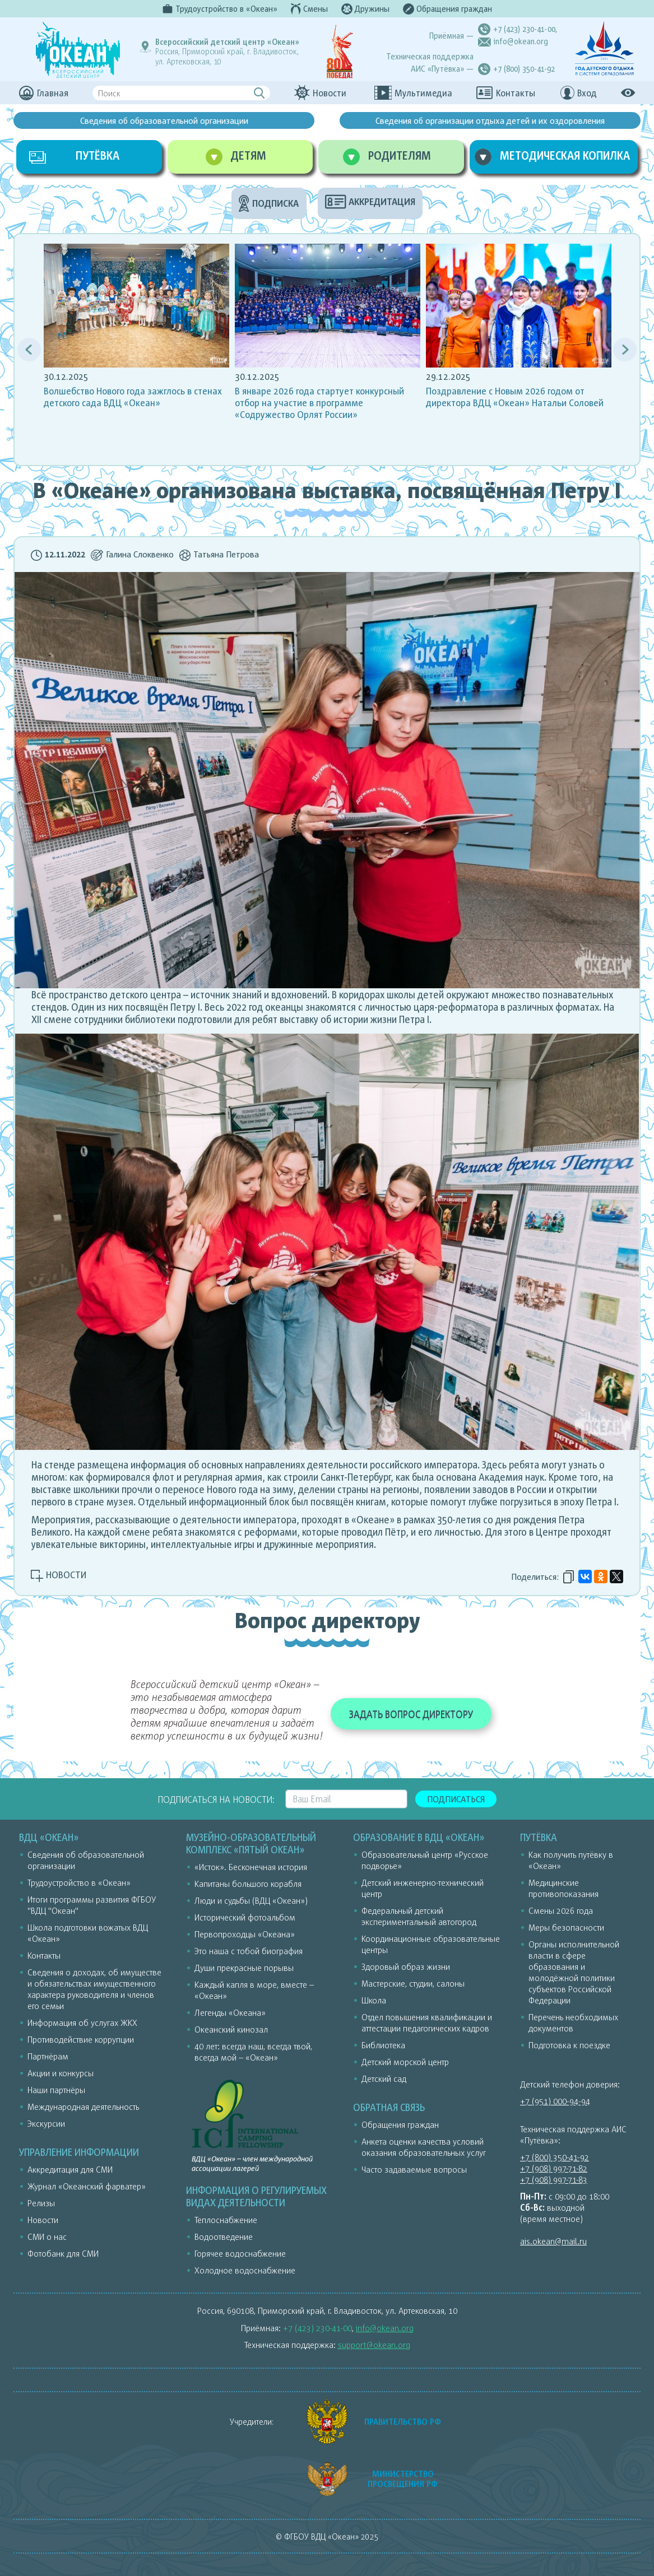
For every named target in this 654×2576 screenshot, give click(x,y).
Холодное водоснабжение (244, 2270)
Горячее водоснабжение (240, 2253)
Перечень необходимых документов (573, 2022)
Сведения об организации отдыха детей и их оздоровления (490, 120)
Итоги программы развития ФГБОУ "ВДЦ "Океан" (91, 1905)
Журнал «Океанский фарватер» (86, 2186)
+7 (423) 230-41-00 (524, 29)
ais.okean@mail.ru (553, 2241)
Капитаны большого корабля (248, 1883)
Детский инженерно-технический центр (422, 1888)
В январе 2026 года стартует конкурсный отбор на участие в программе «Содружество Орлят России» (319, 402)
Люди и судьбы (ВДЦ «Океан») (251, 1900)
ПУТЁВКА (97, 155)
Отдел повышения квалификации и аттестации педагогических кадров (426, 2022)
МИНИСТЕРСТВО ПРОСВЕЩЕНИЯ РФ (403, 2478)
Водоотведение (223, 2236)
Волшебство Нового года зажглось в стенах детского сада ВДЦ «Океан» (133, 396)
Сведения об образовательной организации (164, 120)
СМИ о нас (47, 2236)
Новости (42, 2219)
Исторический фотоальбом (244, 1917)
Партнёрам (47, 2056)
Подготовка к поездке (569, 2044)
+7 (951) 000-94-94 (555, 2101)
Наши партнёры (56, 2089)
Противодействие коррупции (80, 2039)
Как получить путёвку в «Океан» (570, 1860)
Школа (373, 2000)
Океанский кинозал (231, 2029)
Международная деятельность (83, 2106)
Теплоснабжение (225, 2219)
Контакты (44, 1955)
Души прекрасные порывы (244, 1967)
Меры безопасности (566, 1927)
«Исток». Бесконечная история (250, 1866)
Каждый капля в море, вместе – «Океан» (254, 1990)
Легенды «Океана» (230, 2012)
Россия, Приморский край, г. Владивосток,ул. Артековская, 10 (227, 51)
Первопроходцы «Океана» (244, 1934)
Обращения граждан (400, 2124)
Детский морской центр (405, 2061)
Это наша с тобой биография (248, 1950)
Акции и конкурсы (60, 2073)
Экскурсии (46, 2123)
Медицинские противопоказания (563, 1888)
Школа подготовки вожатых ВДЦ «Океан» (87, 1933)
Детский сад (383, 2078)
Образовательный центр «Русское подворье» (424, 1860)
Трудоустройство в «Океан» (79, 1882)
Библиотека (383, 2044)
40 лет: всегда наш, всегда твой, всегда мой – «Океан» (253, 2051)
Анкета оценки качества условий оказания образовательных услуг (423, 2147)
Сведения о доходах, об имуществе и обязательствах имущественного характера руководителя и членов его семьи (94, 1988)
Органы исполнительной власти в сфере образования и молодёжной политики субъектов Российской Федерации (573, 1972)
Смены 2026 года (560, 1910)
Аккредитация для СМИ (70, 2169)
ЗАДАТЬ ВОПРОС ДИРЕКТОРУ (411, 1714)
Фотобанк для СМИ (63, 2253)
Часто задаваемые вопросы (414, 2169)
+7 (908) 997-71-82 (553, 2168)
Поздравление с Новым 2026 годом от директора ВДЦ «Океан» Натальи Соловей (515, 396)
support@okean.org (374, 2344)
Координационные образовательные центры (430, 1944)
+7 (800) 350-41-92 (524, 68)
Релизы (41, 2202)
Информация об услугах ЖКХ (82, 2022)
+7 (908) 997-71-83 (553, 2179)
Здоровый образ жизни (405, 1966)
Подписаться (456, 1799)
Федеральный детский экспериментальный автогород (418, 1916)
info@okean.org (521, 41)
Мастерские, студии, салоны (413, 1983)
